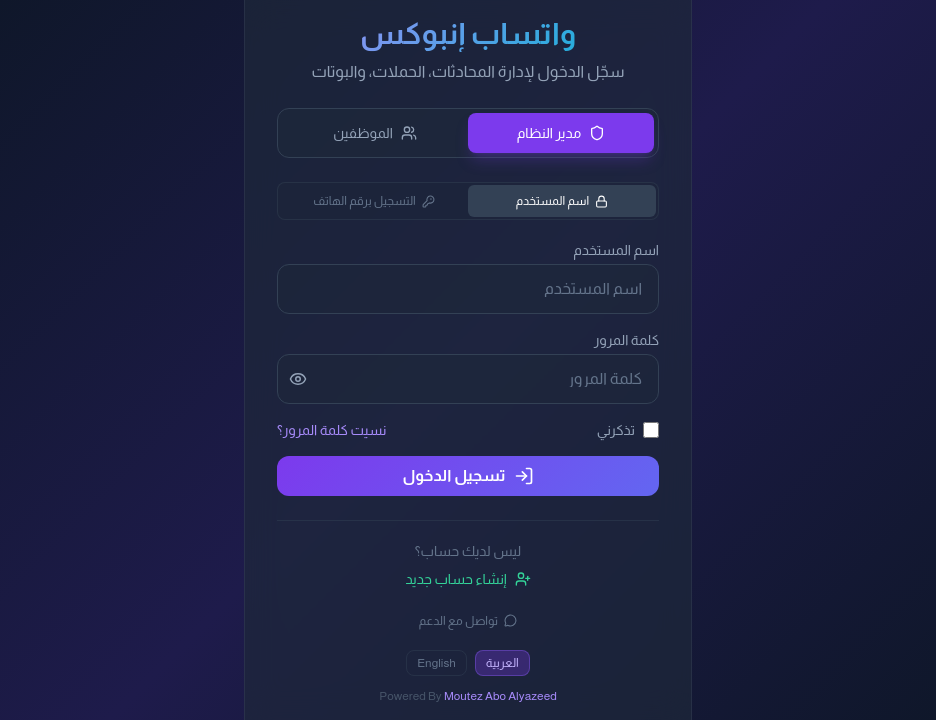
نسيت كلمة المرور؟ (331, 430)
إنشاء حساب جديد (467, 579)
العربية (502, 663)
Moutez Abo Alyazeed (500, 696)
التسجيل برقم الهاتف (374, 201)
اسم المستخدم (562, 201)
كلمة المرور (626, 340)
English (436, 663)
